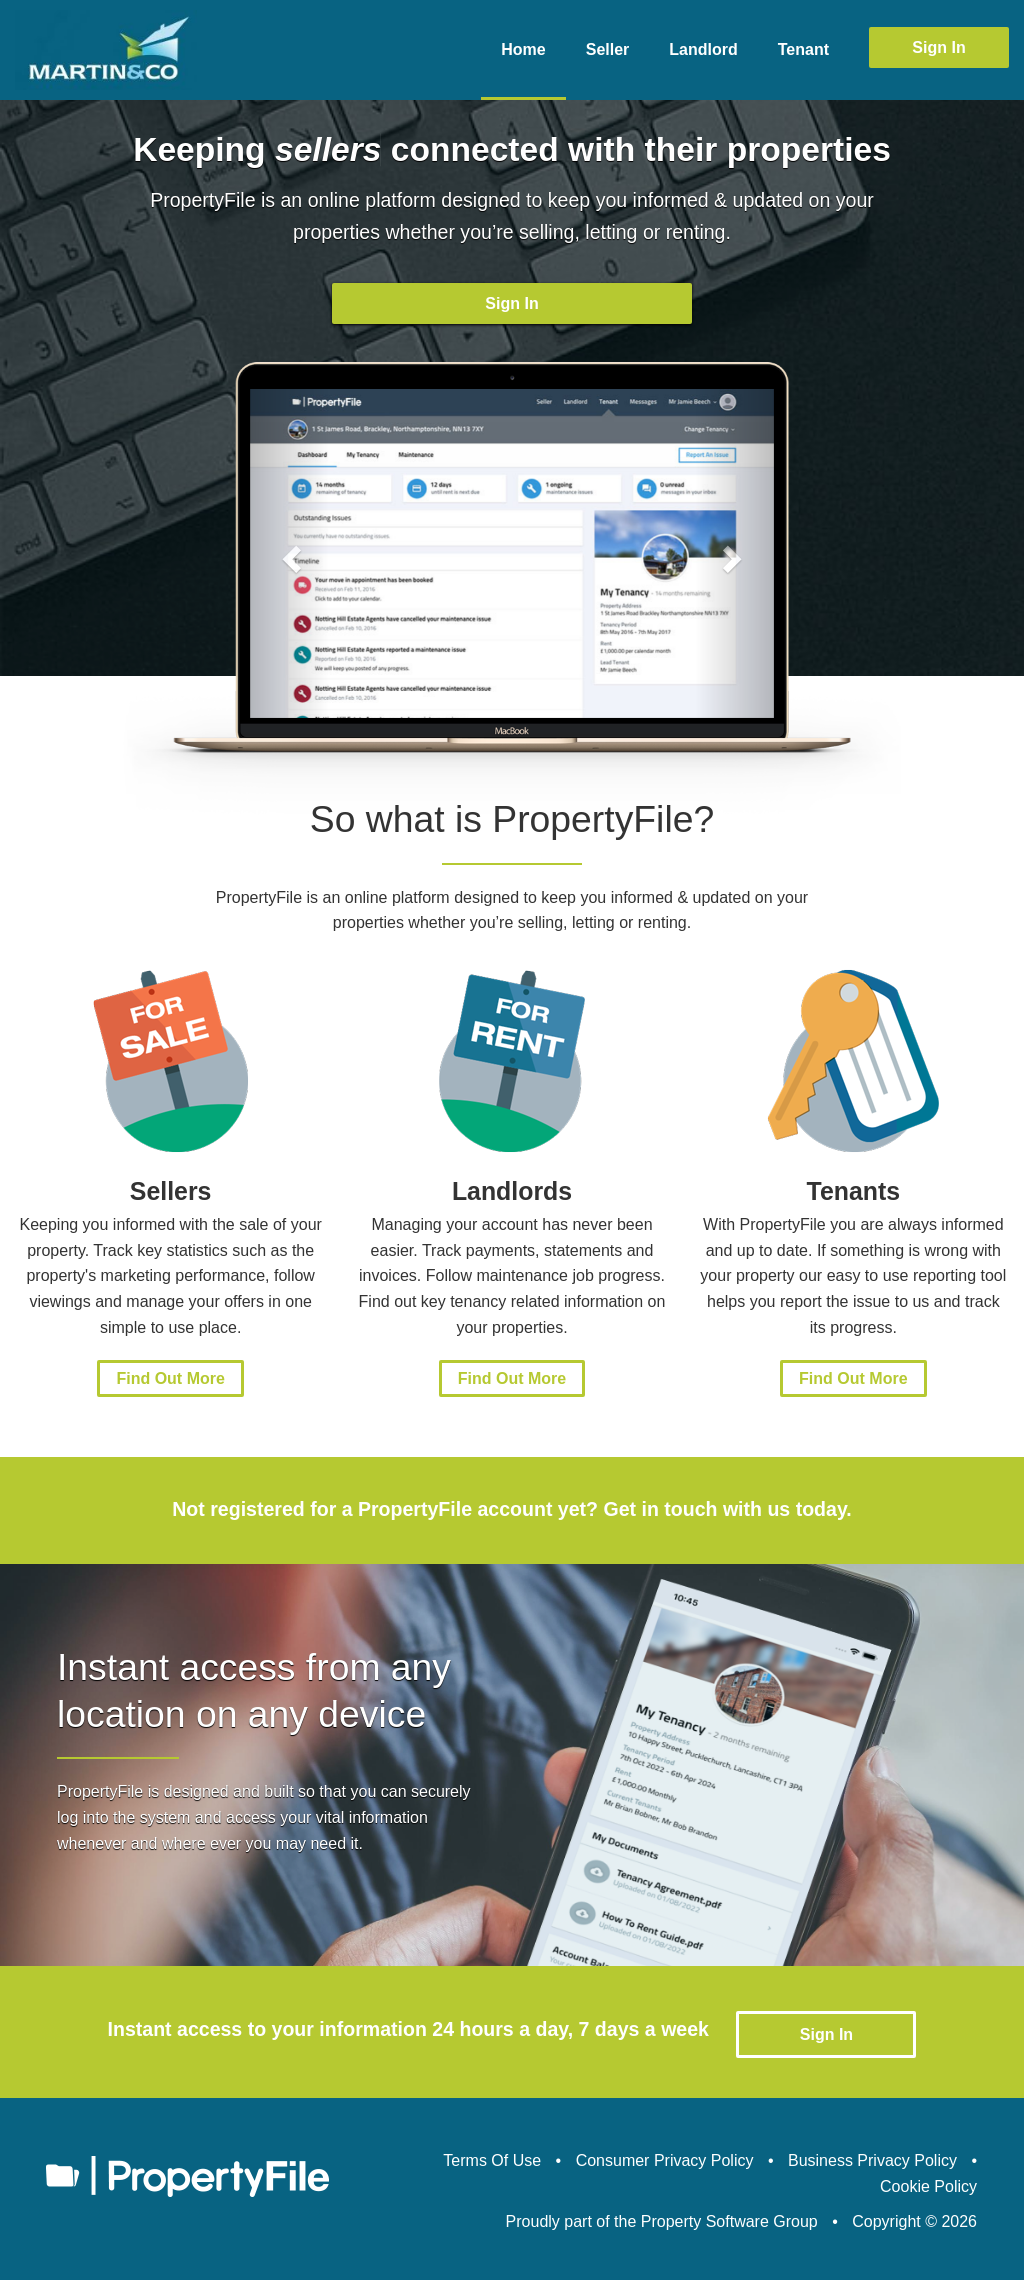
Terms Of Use (492, 2162)
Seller (608, 49)
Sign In (938, 47)
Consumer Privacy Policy (665, 2162)
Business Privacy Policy (872, 2162)
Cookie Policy (928, 2188)
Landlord (703, 49)
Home (523, 49)
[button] (289, 560)
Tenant (803, 49)
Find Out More (170, 1385)
